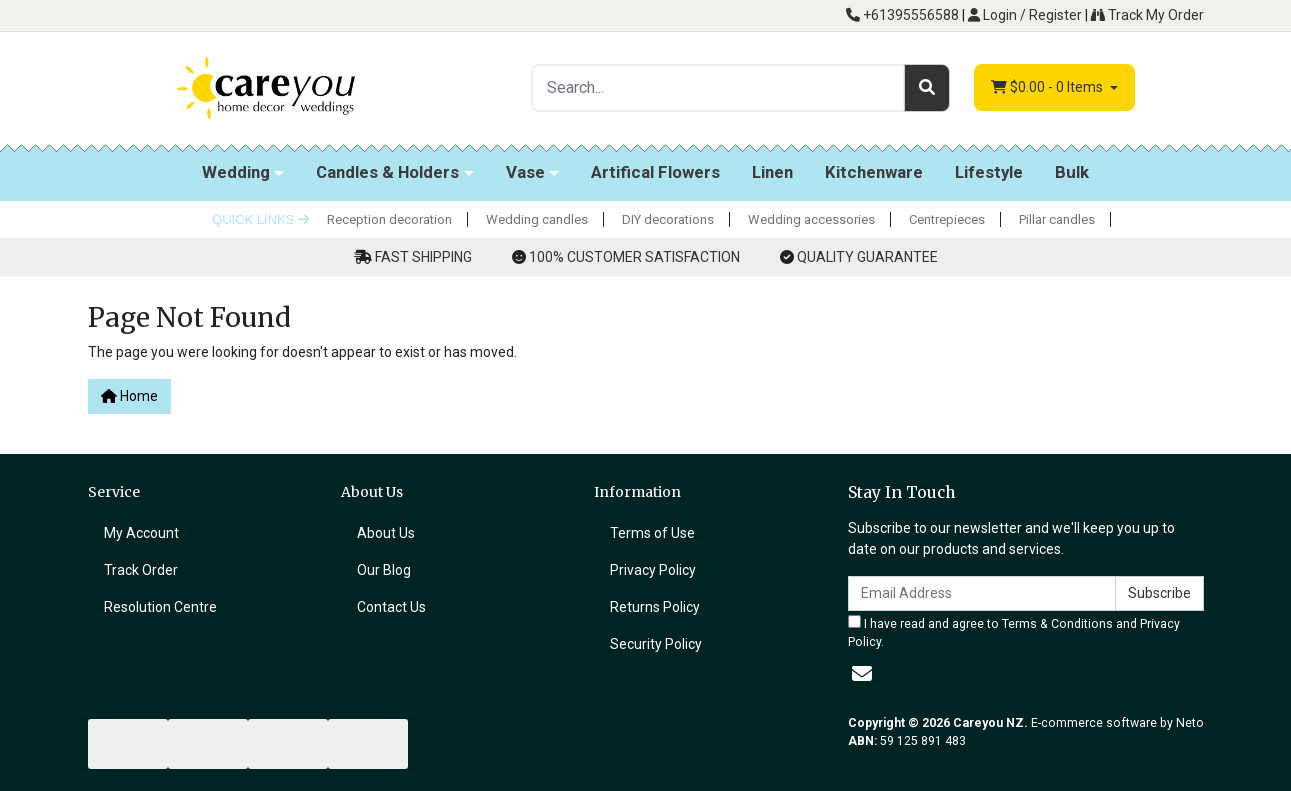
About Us (386, 533)
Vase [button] (525, 172)
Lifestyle (989, 172)
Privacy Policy (653, 570)
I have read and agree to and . (1014, 632)
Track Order (141, 570)
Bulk (1072, 172)
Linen (772, 172)
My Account (141, 533)
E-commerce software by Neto (1117, 723)
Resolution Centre (160, 607)
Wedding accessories (811, 219)
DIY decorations (668, 219)
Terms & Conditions (1057, 624)
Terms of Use (652, 533)
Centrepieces (947, 219)
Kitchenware (874, 172)
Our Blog (384, 570)
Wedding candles (537, 219)
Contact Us (391, 607)
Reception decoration (389, 219)
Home (129, 396)
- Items (1048, 87)
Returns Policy (655, 607)
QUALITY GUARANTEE (867, 257)
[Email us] (862, 674)
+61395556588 (902, 15)
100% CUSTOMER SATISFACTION (634, 257)
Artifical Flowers (655, 172)
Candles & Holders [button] (387, 172)
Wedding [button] (236, 172)
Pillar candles (1057, 219)
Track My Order (1147, 15)
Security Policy (656, 644)
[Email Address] (982, 593)
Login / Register (1025, 15)
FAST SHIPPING (423, 257)
